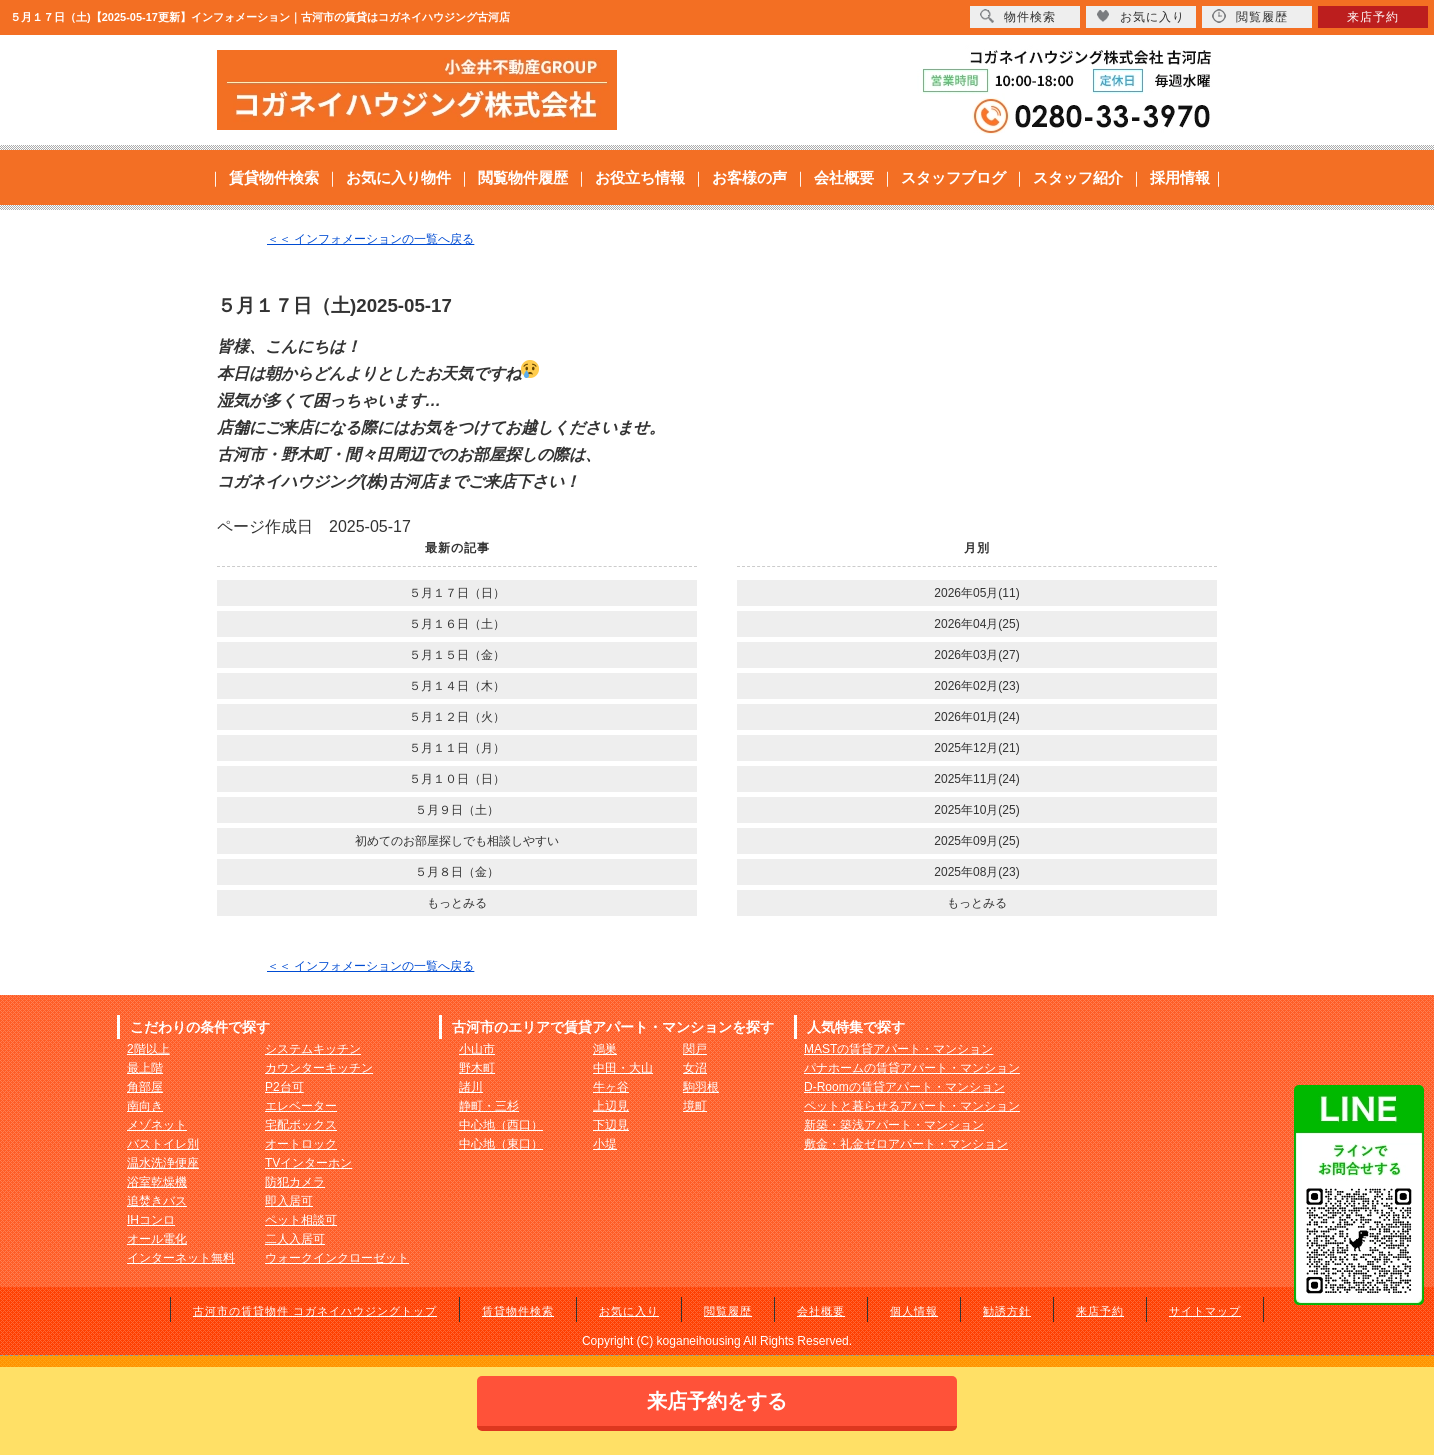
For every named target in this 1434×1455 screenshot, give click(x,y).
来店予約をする (717, 1401)
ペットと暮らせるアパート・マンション (912, 1106)
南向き (145, 1106)
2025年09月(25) (976, 841)
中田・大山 (623, 1068)
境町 (695, 1106)
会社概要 (844, 177)
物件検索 (1018, 16)
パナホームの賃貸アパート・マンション (912, 1068)
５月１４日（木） (457, 686)
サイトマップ (1205, 1311)
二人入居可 (295, 1239)
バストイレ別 (163, 1144)
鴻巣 (605, 1049)
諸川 (471, 1087)
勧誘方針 (1007, 1311)
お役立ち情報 (640, 177)
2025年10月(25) (976, 810)
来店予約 (1100, 1311)
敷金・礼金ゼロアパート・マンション (906, 1144)
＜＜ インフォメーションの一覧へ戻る (370, 239)
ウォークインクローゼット (337, 1258)
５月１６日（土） (457, 624)
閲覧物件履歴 (523, 177)
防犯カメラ (295, 1182)
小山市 (477, 1049)
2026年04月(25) (976, 624)
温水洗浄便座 (163, 1163)
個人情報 (914, 1311)
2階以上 (148, 1049)
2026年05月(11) (976, 593)
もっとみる (457, 903)
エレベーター (301, 1106)
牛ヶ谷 (611, 1087)
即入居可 (289, 1201)
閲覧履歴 (728, 1311)
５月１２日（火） (457, 717)
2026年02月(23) (976, 686)
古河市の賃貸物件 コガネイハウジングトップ (315, 1311)
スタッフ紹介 (1078, 177)
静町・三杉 (489, 1106)
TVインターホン (308, 1163)
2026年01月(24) (976, 717)
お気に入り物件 (398, 177)
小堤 (605, 1144)
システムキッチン (313, 1049)
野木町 (477, 1068)
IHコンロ (151, 1220)
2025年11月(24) (976, 779)
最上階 (145, 1068)
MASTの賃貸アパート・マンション (898, 1049)
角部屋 (145, 1087)
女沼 (695, 1068)
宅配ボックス (301, 1125)
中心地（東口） (501, 1144)
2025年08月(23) (976, 872)
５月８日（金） (457, 872)
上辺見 (611, 1106)
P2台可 (284, 1087)
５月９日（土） (457, 810)
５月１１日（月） (457, 748)
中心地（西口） (501, 1125)
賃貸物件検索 (274, 177)
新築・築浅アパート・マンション (894, 1125)
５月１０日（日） (457, 779)
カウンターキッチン (319, 1068)
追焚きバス (157, 1201)
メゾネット (157, 1125)
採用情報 (1180, 177)
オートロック (301, 1144)
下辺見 (611, 1125)
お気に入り (629, 1311)
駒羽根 (701, 1087)
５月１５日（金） (457, 655)
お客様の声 (749, 177)
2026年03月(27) (976, 655)
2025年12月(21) (976, 748)
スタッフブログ (953, 177)
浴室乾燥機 (157, 1182)
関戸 (695, 1049)
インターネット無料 (181, 1258)
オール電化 (157, 1239)
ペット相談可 (301, 1220)
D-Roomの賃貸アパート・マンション (904, 1087)
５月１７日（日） (457, 593)
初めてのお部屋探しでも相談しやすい (457, 841)
